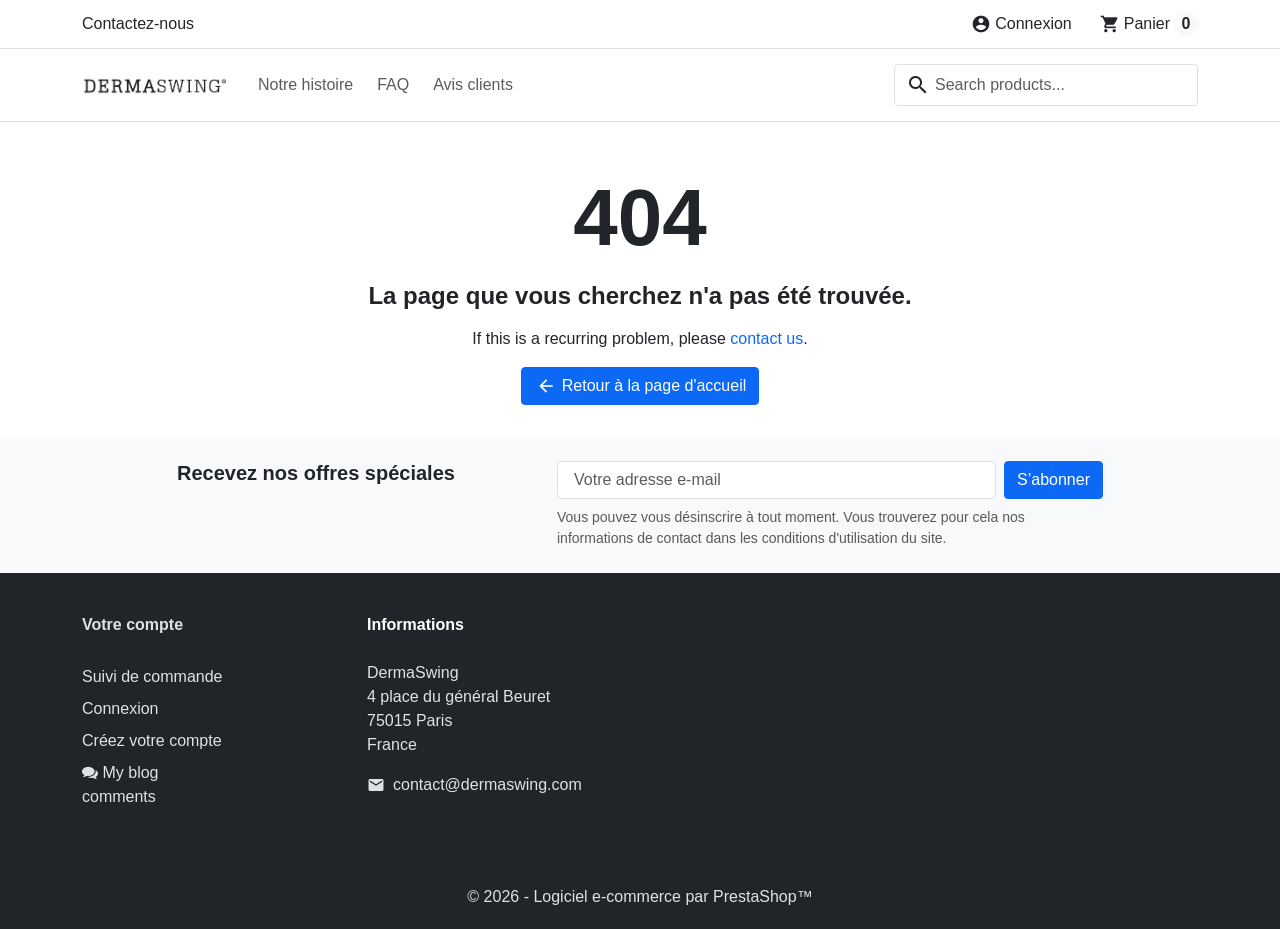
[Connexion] (1021, 24)
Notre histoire (305, 84)
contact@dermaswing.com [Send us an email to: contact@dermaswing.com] (487, 784)
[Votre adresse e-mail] (776, 480)
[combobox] (1046, 85)
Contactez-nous (138, 23)
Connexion (120, 708)
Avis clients (473, 84)
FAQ (393, 84)
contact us (766, 338)
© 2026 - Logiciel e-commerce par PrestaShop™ (639, 896)
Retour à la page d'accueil (640, 386)
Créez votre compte (152, 740)
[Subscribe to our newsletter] (1053, 480)
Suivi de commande (152, 676)
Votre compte (132, 624)
